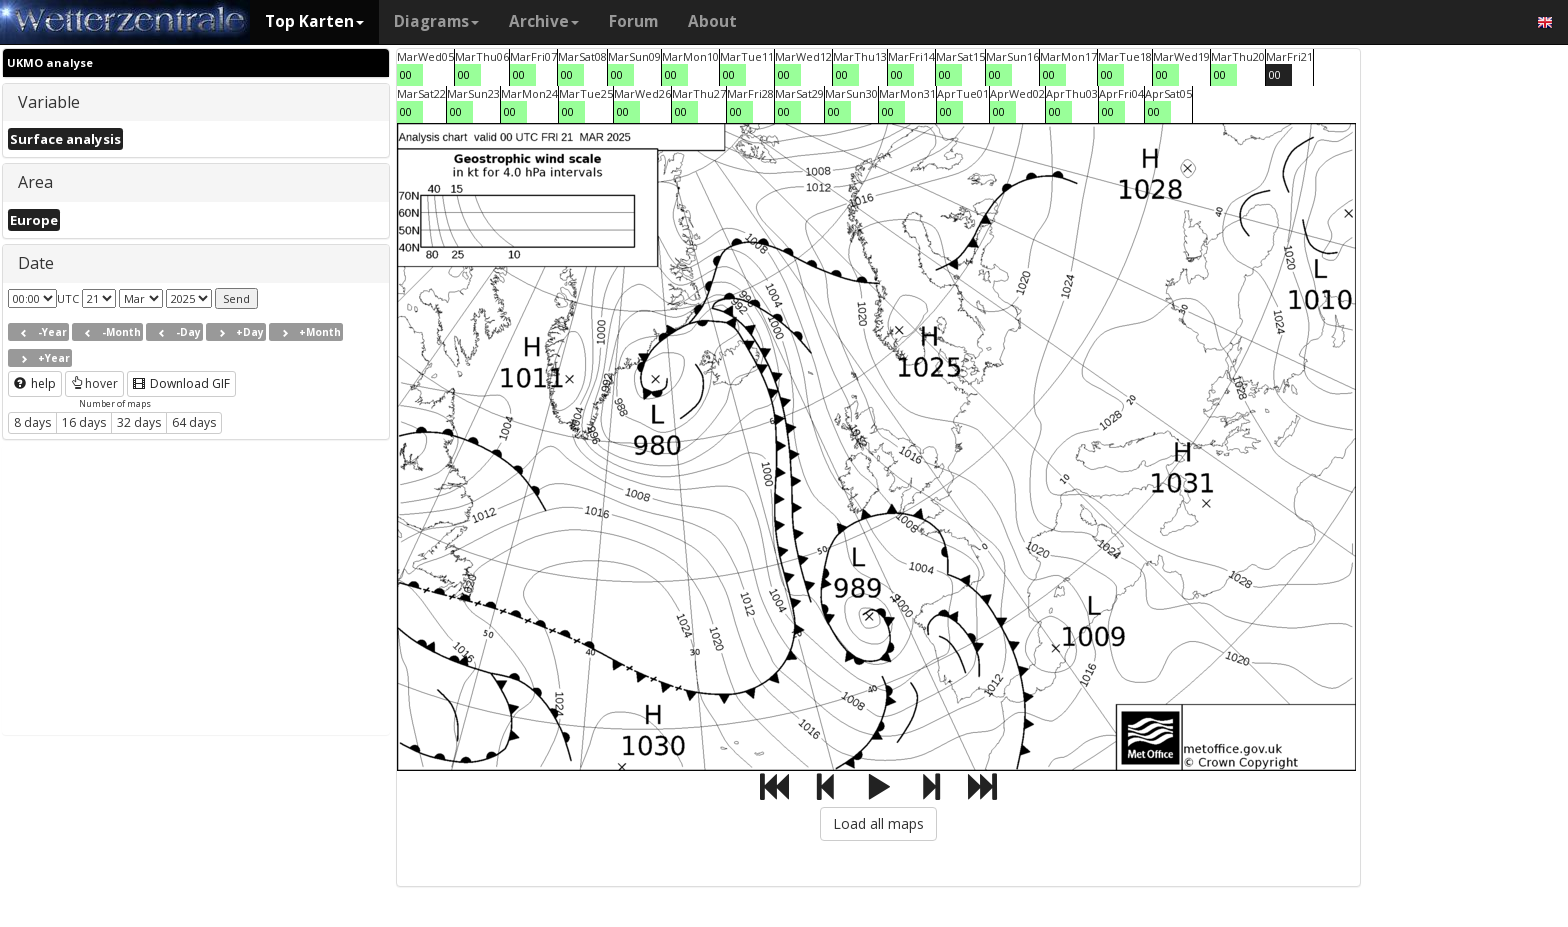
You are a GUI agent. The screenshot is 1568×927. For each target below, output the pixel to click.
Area (35, 182)
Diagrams (436, 21)
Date (36, 263)
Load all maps (878, 823)
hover (94, 383)
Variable (49, 102)
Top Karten (314, 21)
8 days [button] (32, 422)
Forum (633, 21)
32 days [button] (139, 422)
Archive (544, 21)
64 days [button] (194, 422)
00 (406, 74)
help (35, 383)
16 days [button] (84, 422)
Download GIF (181, 383)
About (712, 21)
